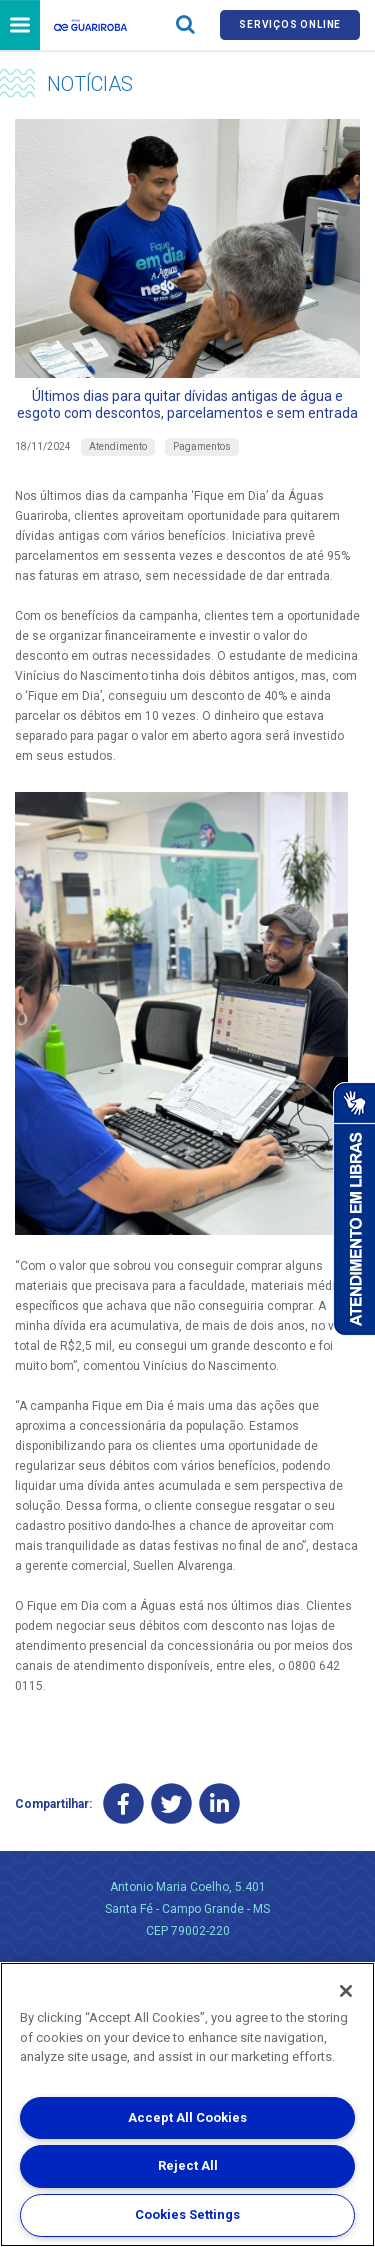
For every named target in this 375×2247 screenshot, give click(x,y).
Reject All (188, 2165)
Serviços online (290, 24)
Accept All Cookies (187, 2117)
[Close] (346, 1991)
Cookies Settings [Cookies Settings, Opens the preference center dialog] (187, 2214)
